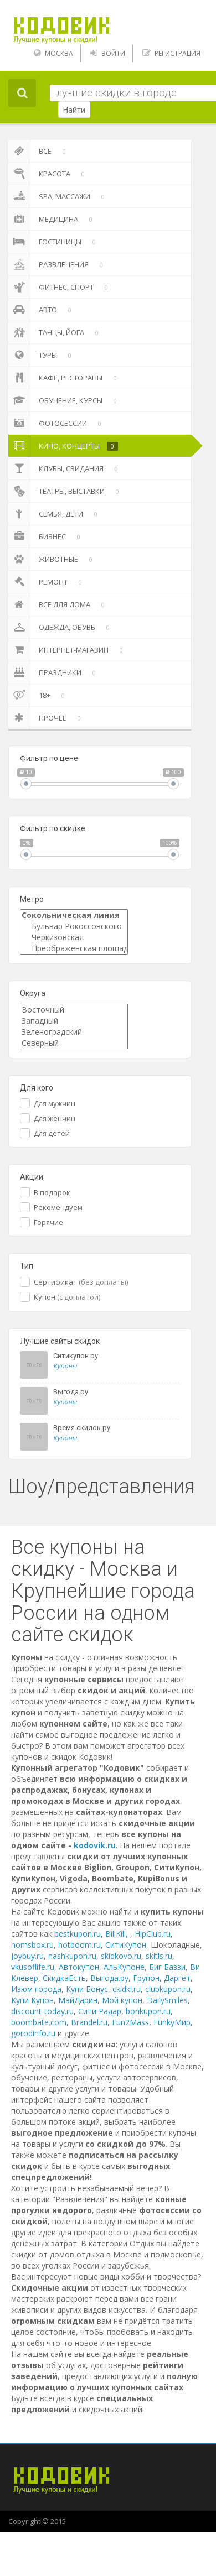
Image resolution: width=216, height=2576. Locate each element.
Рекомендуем (58, 1207)
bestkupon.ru (77, 1933)
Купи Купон (32, 2000)
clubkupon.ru (168, 1989)
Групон (146, 1978)
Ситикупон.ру (75, 1356)
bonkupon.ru (148, 2011)
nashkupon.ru (72, 1956)
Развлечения (57, 264)
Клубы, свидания (65, 468)
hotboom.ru (79, 1944)
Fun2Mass (130, 2022)
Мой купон (122, 2000)
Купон (67, 1297)
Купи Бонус (87, 1989)
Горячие (48, 1222)
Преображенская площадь (73, 948)
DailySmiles (167, 2000)
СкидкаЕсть (64, 1978)
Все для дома (58, 604)
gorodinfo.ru (33, 2033)
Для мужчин (54, 1103)
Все (39, 151)
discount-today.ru (42, 2011)
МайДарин (77, 2000)
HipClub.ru (153, 1933)
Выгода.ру (70, 1392)
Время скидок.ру (81, 1427)
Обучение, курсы (64, 400)
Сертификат (81, 1282)
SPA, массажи (58, 196)
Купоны (64, 1366)
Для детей (52, 1133)
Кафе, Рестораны (64, 378)
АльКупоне (124, 1967)
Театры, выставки (65, 491)
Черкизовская (73, 937)
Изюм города (36, 1989)
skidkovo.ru (121, 1956)
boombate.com (38, 2022)
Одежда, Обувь (61, 627)
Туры (41, 355)
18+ (38, 695)
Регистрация (177, 53)
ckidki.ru (126, 1989)
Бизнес (46, 536)
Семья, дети (54, 514)
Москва (59, 53)
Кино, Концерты (63, 446)
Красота (48, 174)
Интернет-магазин (67, 650)
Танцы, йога (55, 332)
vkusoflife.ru (32, 1967)
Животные (52, 559)
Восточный (73, 1009)
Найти (74, 110)
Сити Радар (99, 2011)
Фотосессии (56, 423)
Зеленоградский (73, 1031)
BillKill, (117, 1933)
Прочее (46, 718)
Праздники (54, 672)
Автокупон (79, 1967)
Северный (73, 1043)
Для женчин (54, 1118)
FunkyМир (172, 2022)
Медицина (52, 219)
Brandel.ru (89, 2022)
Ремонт (47, 582)
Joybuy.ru (27, 1956)
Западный (73, 1020)
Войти (113, 53)
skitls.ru (159, 1956)
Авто (41, 310)
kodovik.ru (95, 1845)
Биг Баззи (167, 1967)
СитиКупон (125, 1944)
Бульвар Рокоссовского (73, 926)
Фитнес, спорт (60, 287)
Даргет (177, 1978)
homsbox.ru (32, 1944)
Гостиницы (54, 242)
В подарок (52, 1192)
